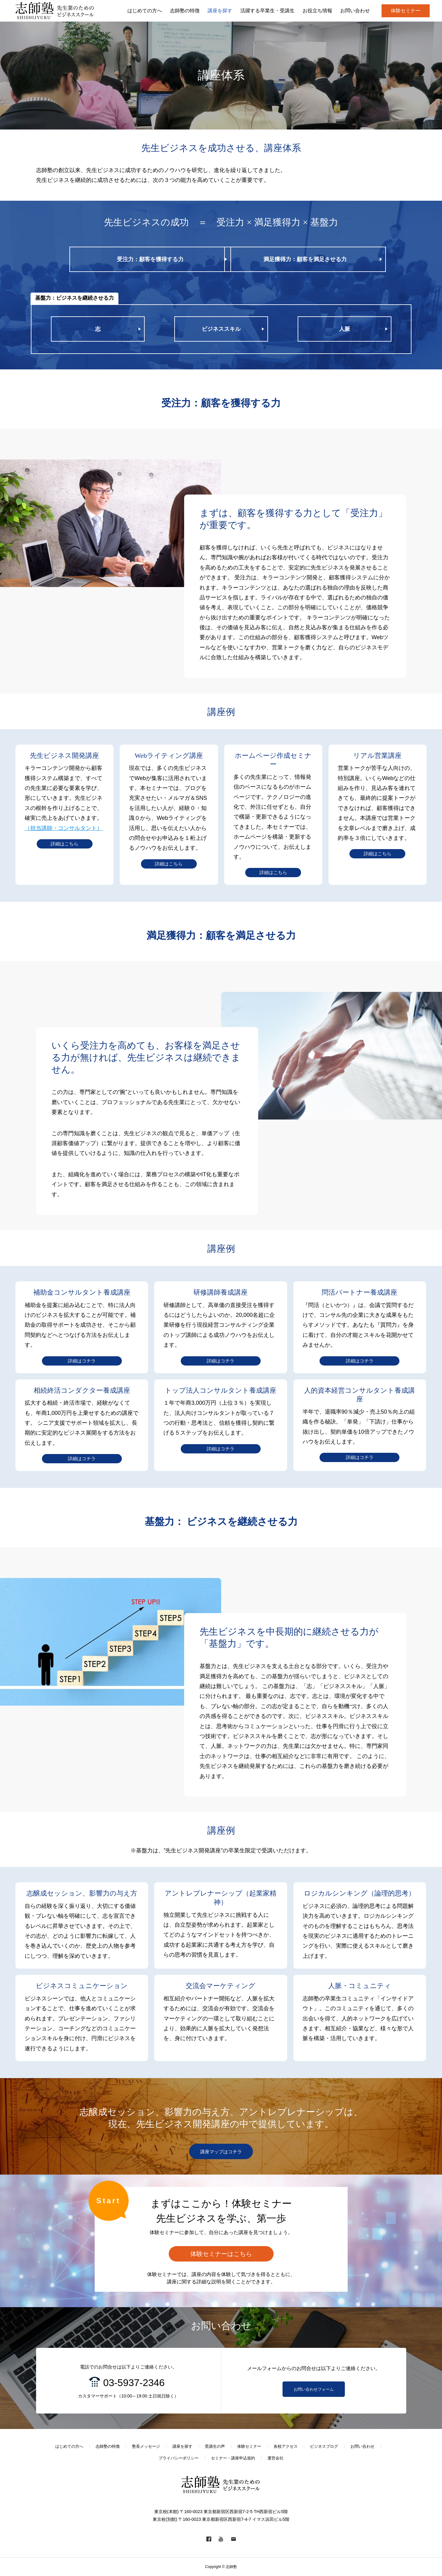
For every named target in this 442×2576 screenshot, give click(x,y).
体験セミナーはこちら (221, 2253)
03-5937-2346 (134, 2382)
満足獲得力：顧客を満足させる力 (305, 259)
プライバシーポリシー (179, 2458)
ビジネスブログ (324, 2446)
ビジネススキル (221, 329)
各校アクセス (286, 2446)
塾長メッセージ (146, 2446)
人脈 (344, 329)
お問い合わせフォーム (314, 2389)
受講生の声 (215, 2446)
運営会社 (275, 2458)
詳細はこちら (64, 843)
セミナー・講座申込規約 (233, 2458)
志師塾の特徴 (108, 2446)
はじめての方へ (69, 2446)
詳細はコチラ (82, 1360)
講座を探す (182, 2446)
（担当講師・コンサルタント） (63, 828)
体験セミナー (405, 10)
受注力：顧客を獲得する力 (150, 259)
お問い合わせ (362, 2446)
